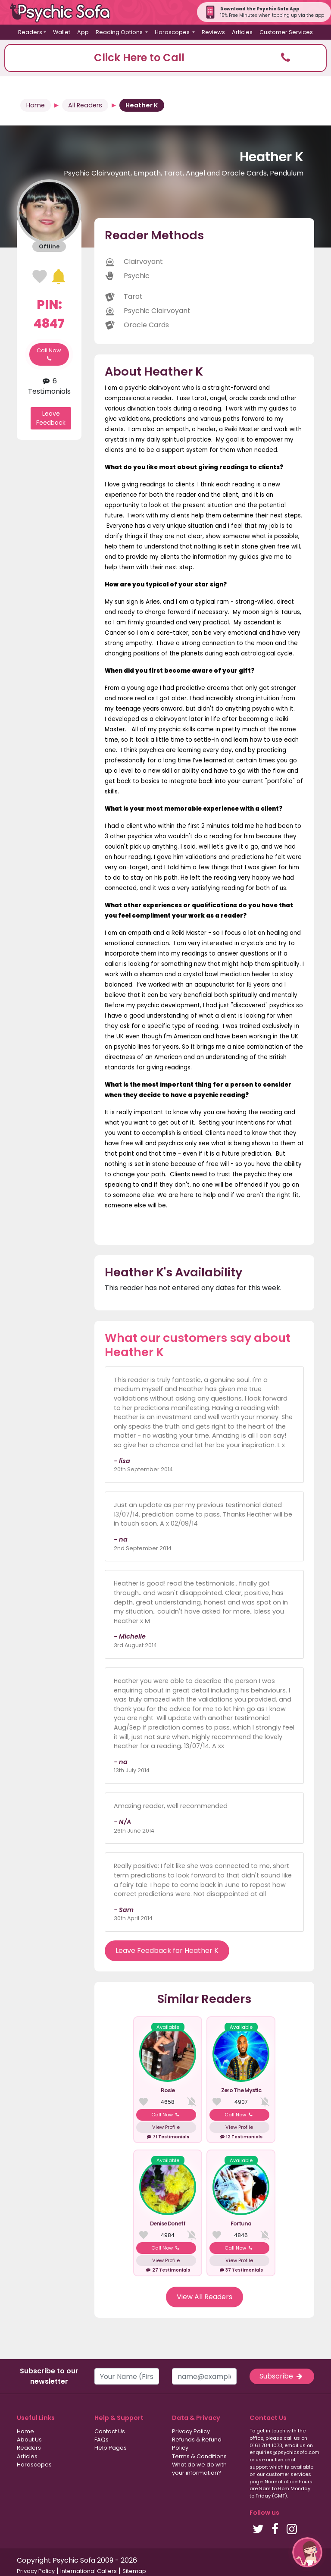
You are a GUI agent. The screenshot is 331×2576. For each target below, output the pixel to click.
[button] (165, 58)
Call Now (49, 354)
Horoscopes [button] (173, 32)
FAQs (101, 2439)
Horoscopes (34, 2464)
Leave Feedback (51, 418)
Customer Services (286, 32)
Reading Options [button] (120, 32)
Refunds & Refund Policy (197, 2443)
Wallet (61, 32)
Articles (242, 32)
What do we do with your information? (199, 2468)
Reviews (213, 32)
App (83, 32)
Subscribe (281, 2376)
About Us (29, 2439)
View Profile (166, 2127)
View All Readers (204, 2297)
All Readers (85, 105)
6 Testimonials (49, 386)
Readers (29, 2447)
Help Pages (110, 2447)
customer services (288, 2474)
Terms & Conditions (199, 2456)
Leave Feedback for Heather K (167, 1951)
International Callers (88, 2571)
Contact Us (109, 2431)
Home (35, 105)
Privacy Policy (191, 2431)
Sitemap (134, 2571)
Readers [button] (30, 32)
